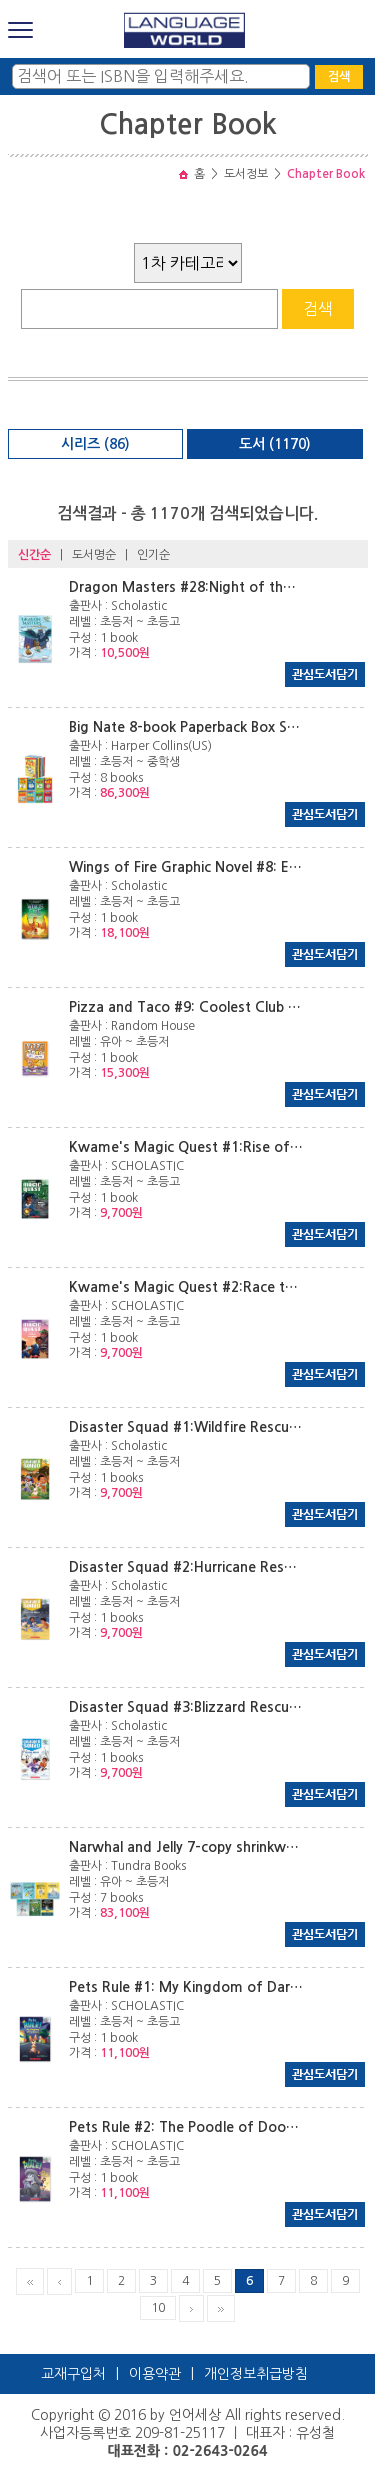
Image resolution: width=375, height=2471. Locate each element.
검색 (339, 77)
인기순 (153, 555)
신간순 (34, 555)
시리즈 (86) (95, 444)
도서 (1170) (275, 444)
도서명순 (94, 555)
